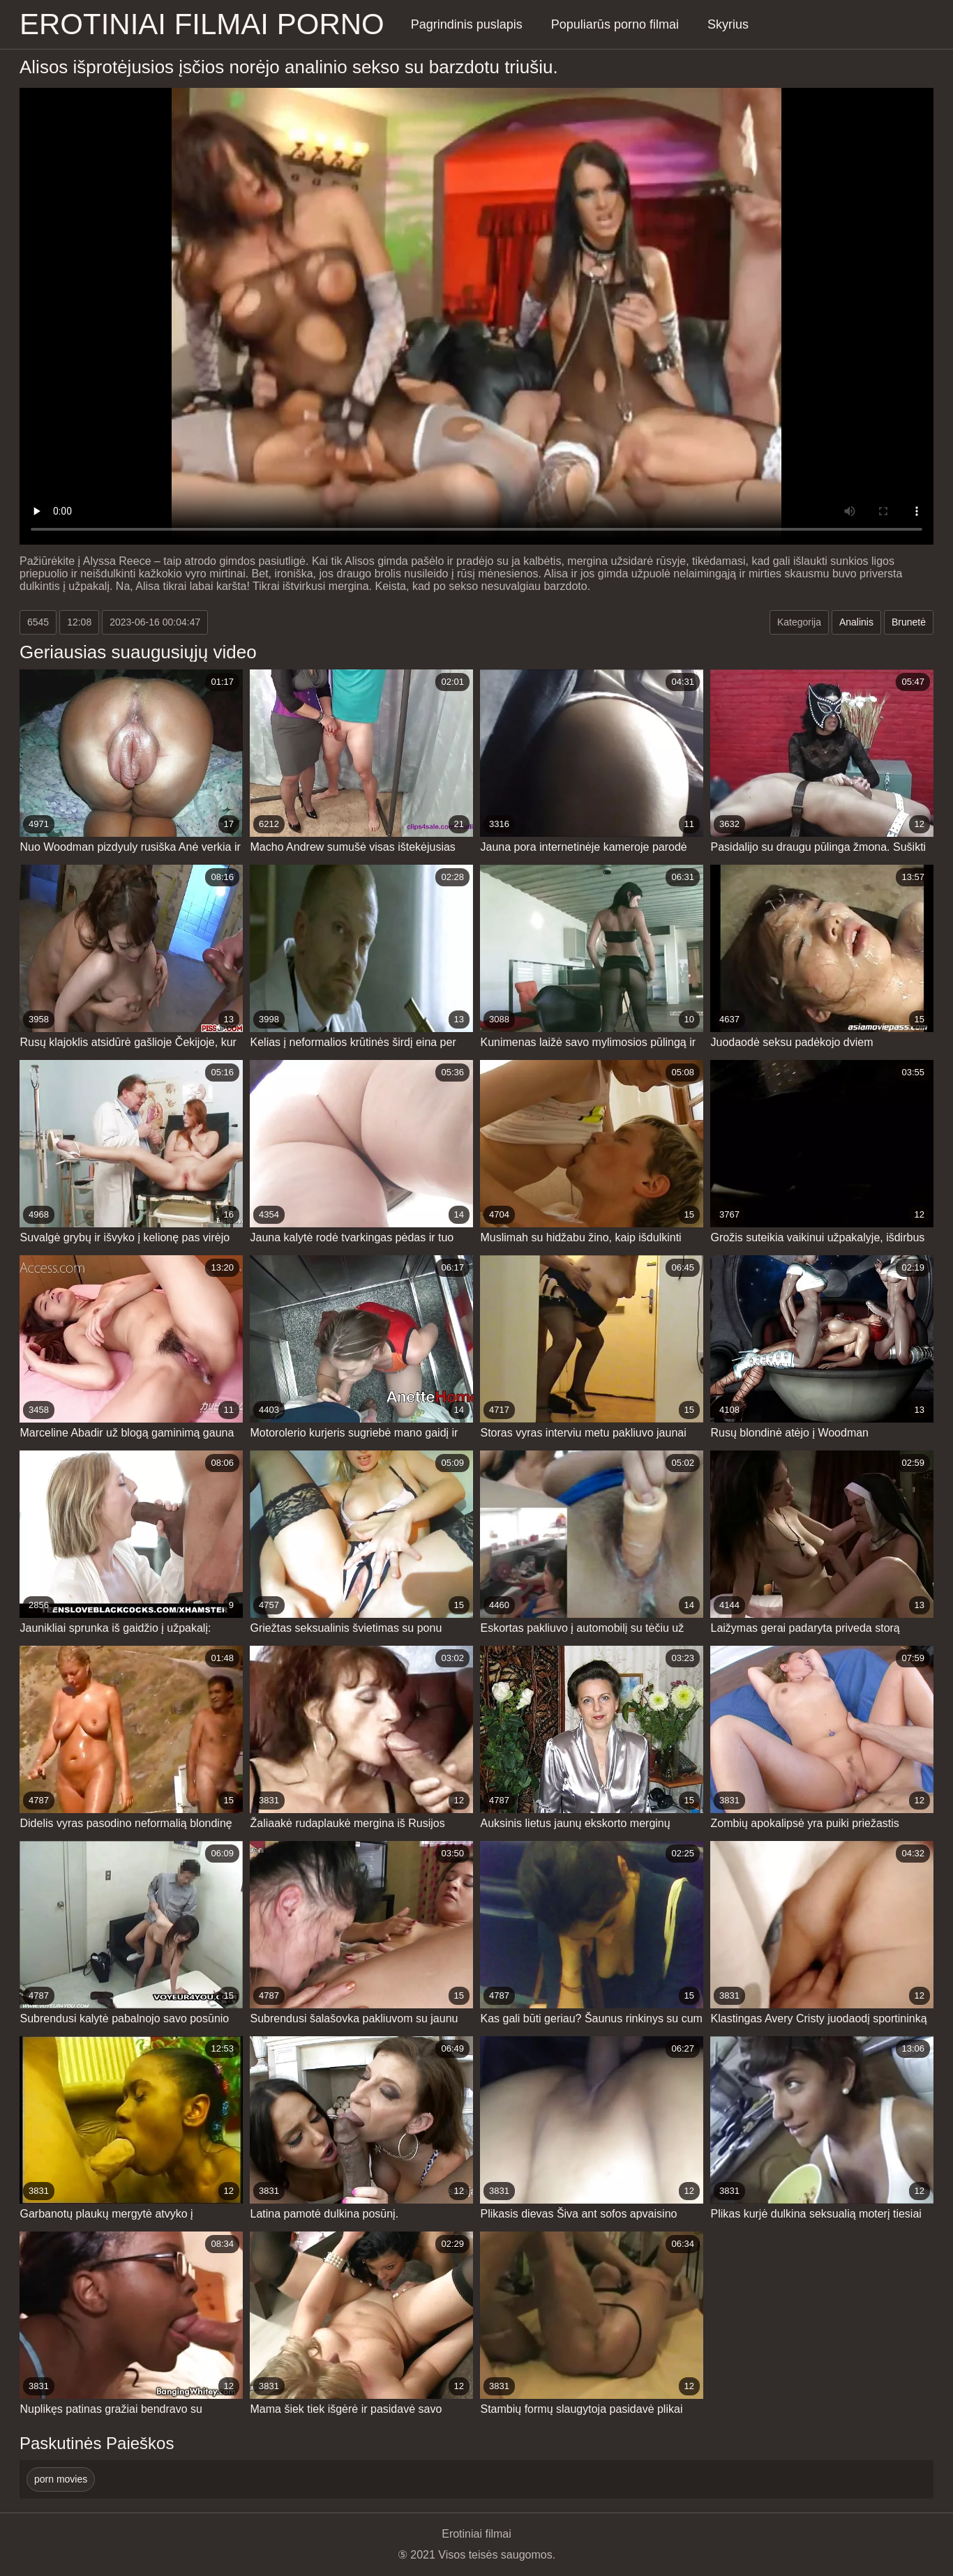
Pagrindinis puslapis (467, 24)
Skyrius (728, 24)
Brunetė (909, 622)
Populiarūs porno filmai (615, 24)
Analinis (856, 622)
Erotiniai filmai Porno (202, 24)
